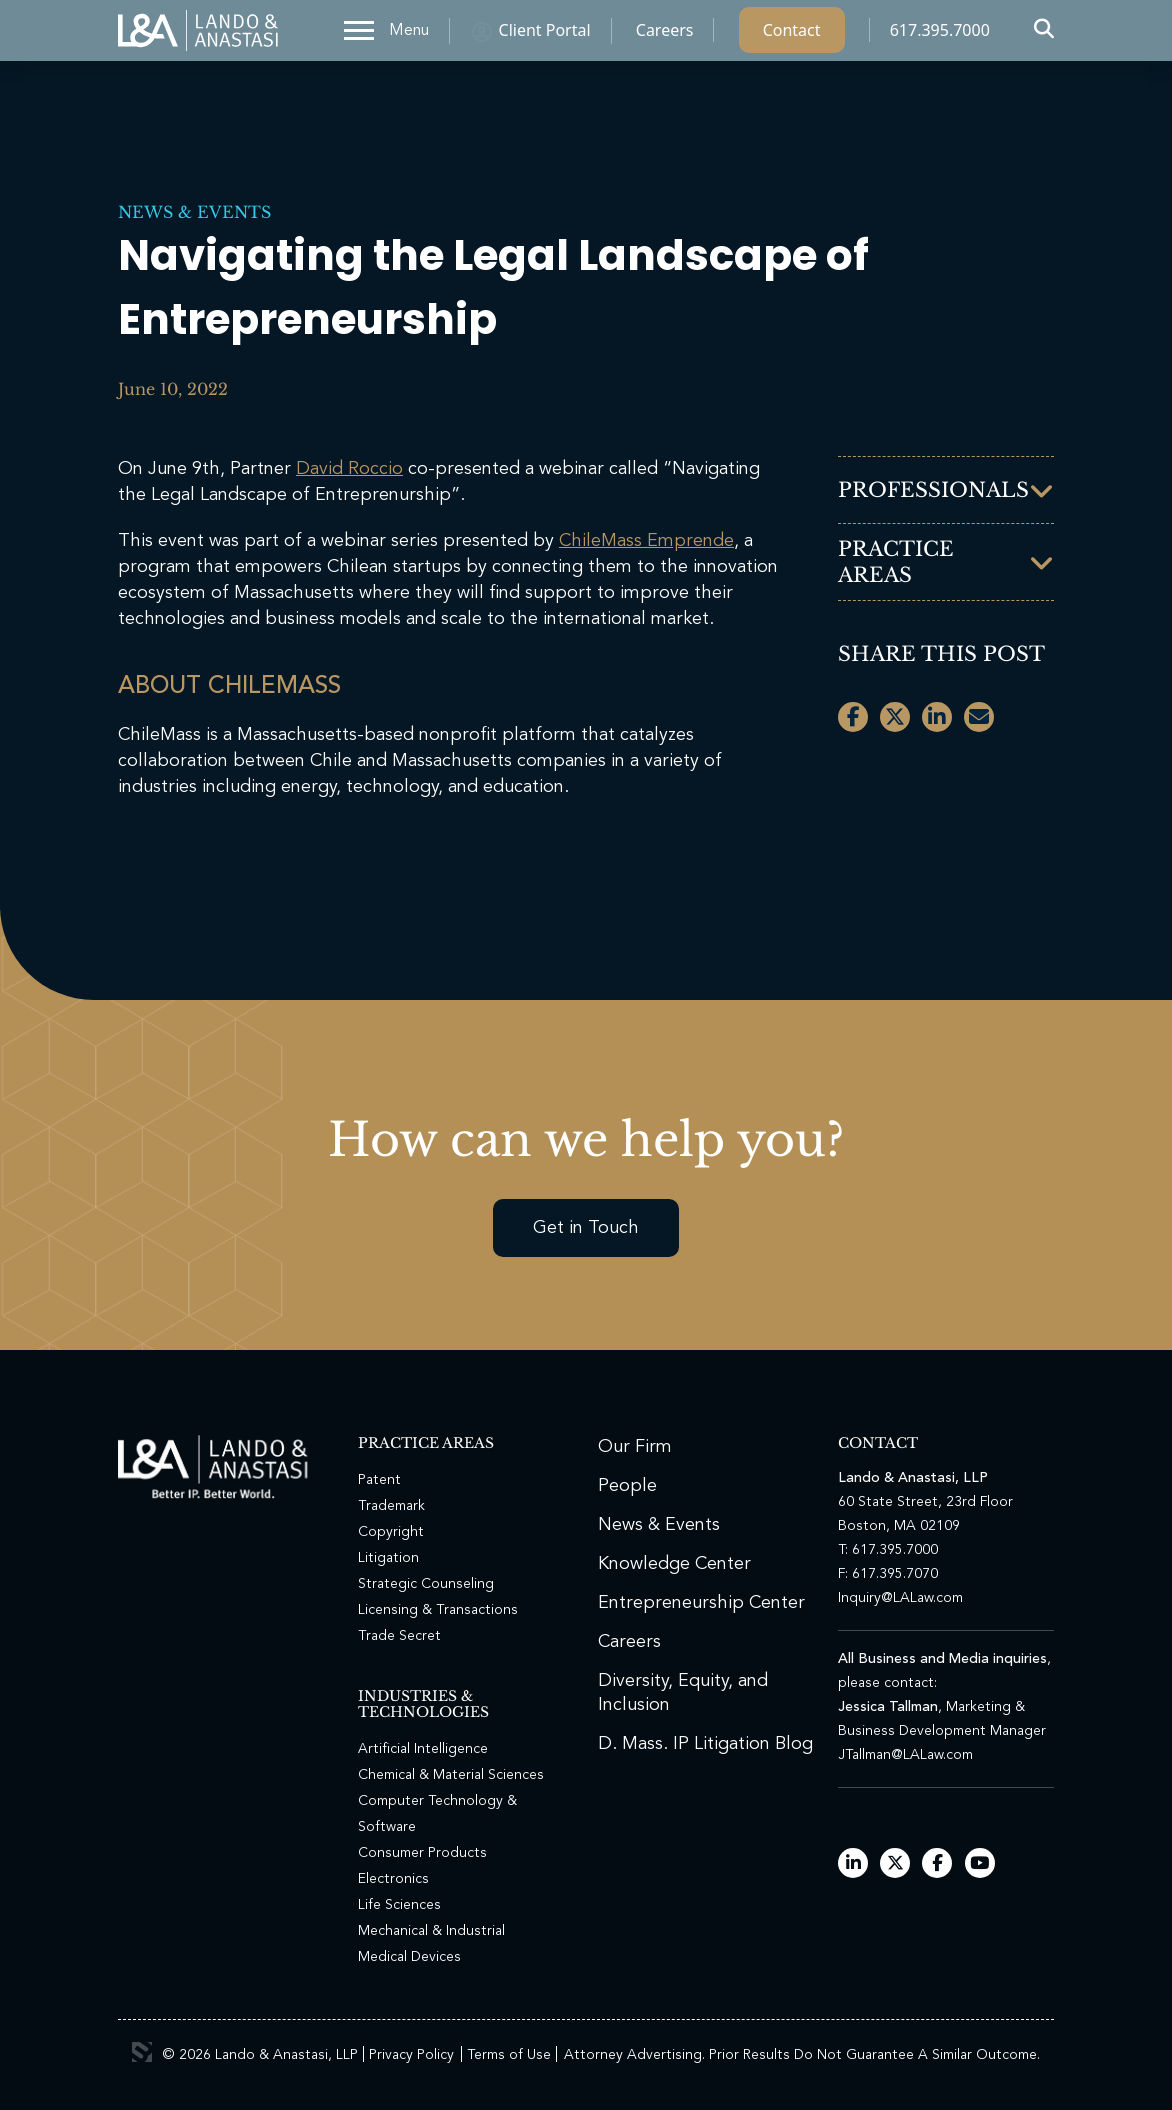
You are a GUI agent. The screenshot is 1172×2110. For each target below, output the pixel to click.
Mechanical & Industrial (431, 1931)
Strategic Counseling (426, 1584)
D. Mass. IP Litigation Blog (705, 1744)
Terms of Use (509, 2055)
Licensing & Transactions (438, 1610)
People (627, 1486)
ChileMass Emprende (646, 541)
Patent (379, 1480)
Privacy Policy (411, 2055)
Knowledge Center (674, 1564)
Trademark (391, 1506)
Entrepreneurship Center (701, 1603)
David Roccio (349, 469)
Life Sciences (399, 1905)
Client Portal (545, 35)
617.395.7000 (940, 35)
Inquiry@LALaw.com (900, 1598)
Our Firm (635, 1447)
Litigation (388, 1558)
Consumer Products (422, 1853)
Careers (665, 35)
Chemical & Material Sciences (451, 1775)
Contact (792, 35)
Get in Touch (586, 1228)
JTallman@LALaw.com (905, 1755)
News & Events (194, 212)
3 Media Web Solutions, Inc (142, 2052)
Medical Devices (409, 1957)
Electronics (393, 1879)
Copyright (391, 1532)
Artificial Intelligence (423, 1749)
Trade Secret (399, 1636)
